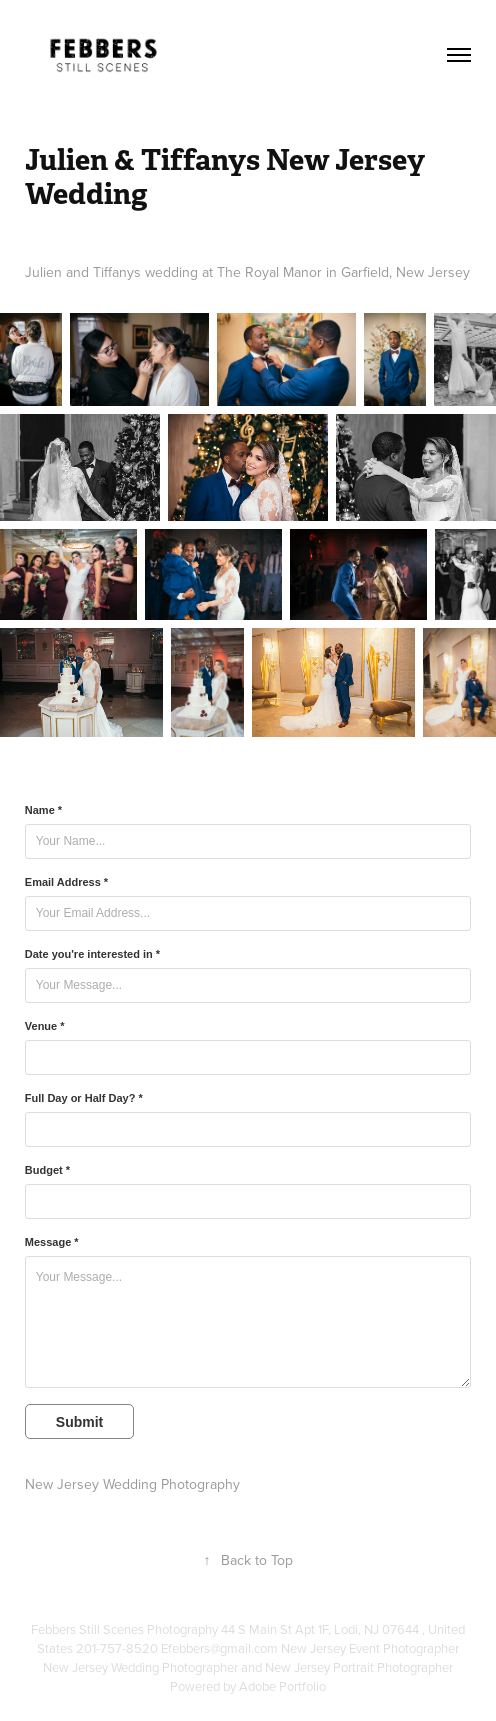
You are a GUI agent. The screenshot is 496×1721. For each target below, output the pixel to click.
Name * (43, 810)
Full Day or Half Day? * (84, 1098)
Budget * (47, 1170)
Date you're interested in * (92, 954)
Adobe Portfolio (282, 1686)
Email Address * (66, 882)
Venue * (45, 1026)
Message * (52, 1242)
